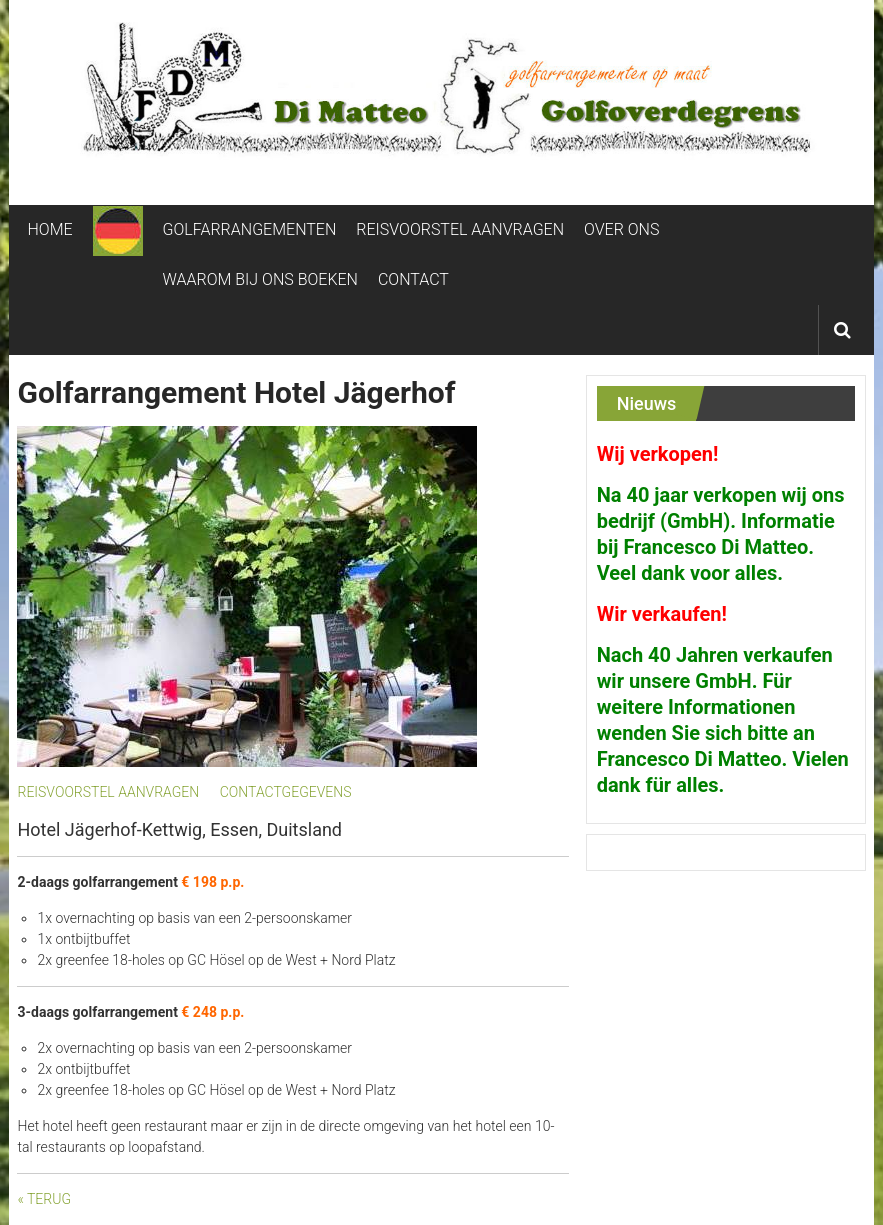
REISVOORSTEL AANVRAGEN (460, 229)
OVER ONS (621, 229)
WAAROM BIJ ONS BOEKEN (260, 279)
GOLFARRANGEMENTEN (250, 229)
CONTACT (413, 279)
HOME (49, 229)
